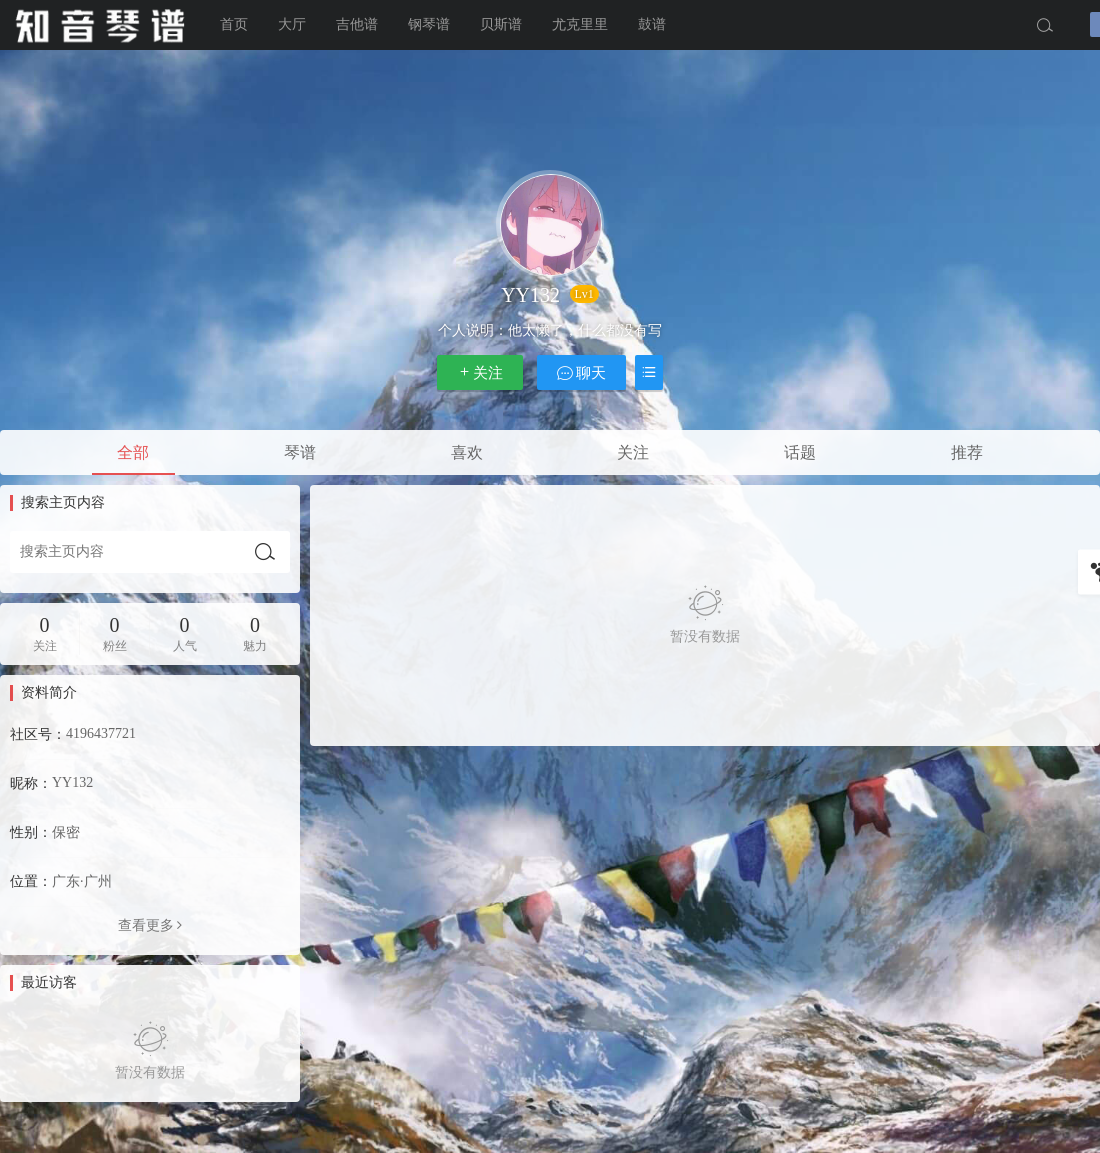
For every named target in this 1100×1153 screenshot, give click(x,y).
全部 (133, 452)
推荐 (967, 452)
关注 (480, 372)
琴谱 (300, 452)
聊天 (582, 372)
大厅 (292, 24)
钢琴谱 (429, 24)
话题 (800, 452)
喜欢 (467, 452)
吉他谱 (357, 24)
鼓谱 (652, 24)
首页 (234, 24)
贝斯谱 (501, 24)
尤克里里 (580, 24)
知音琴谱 (100, 25)
